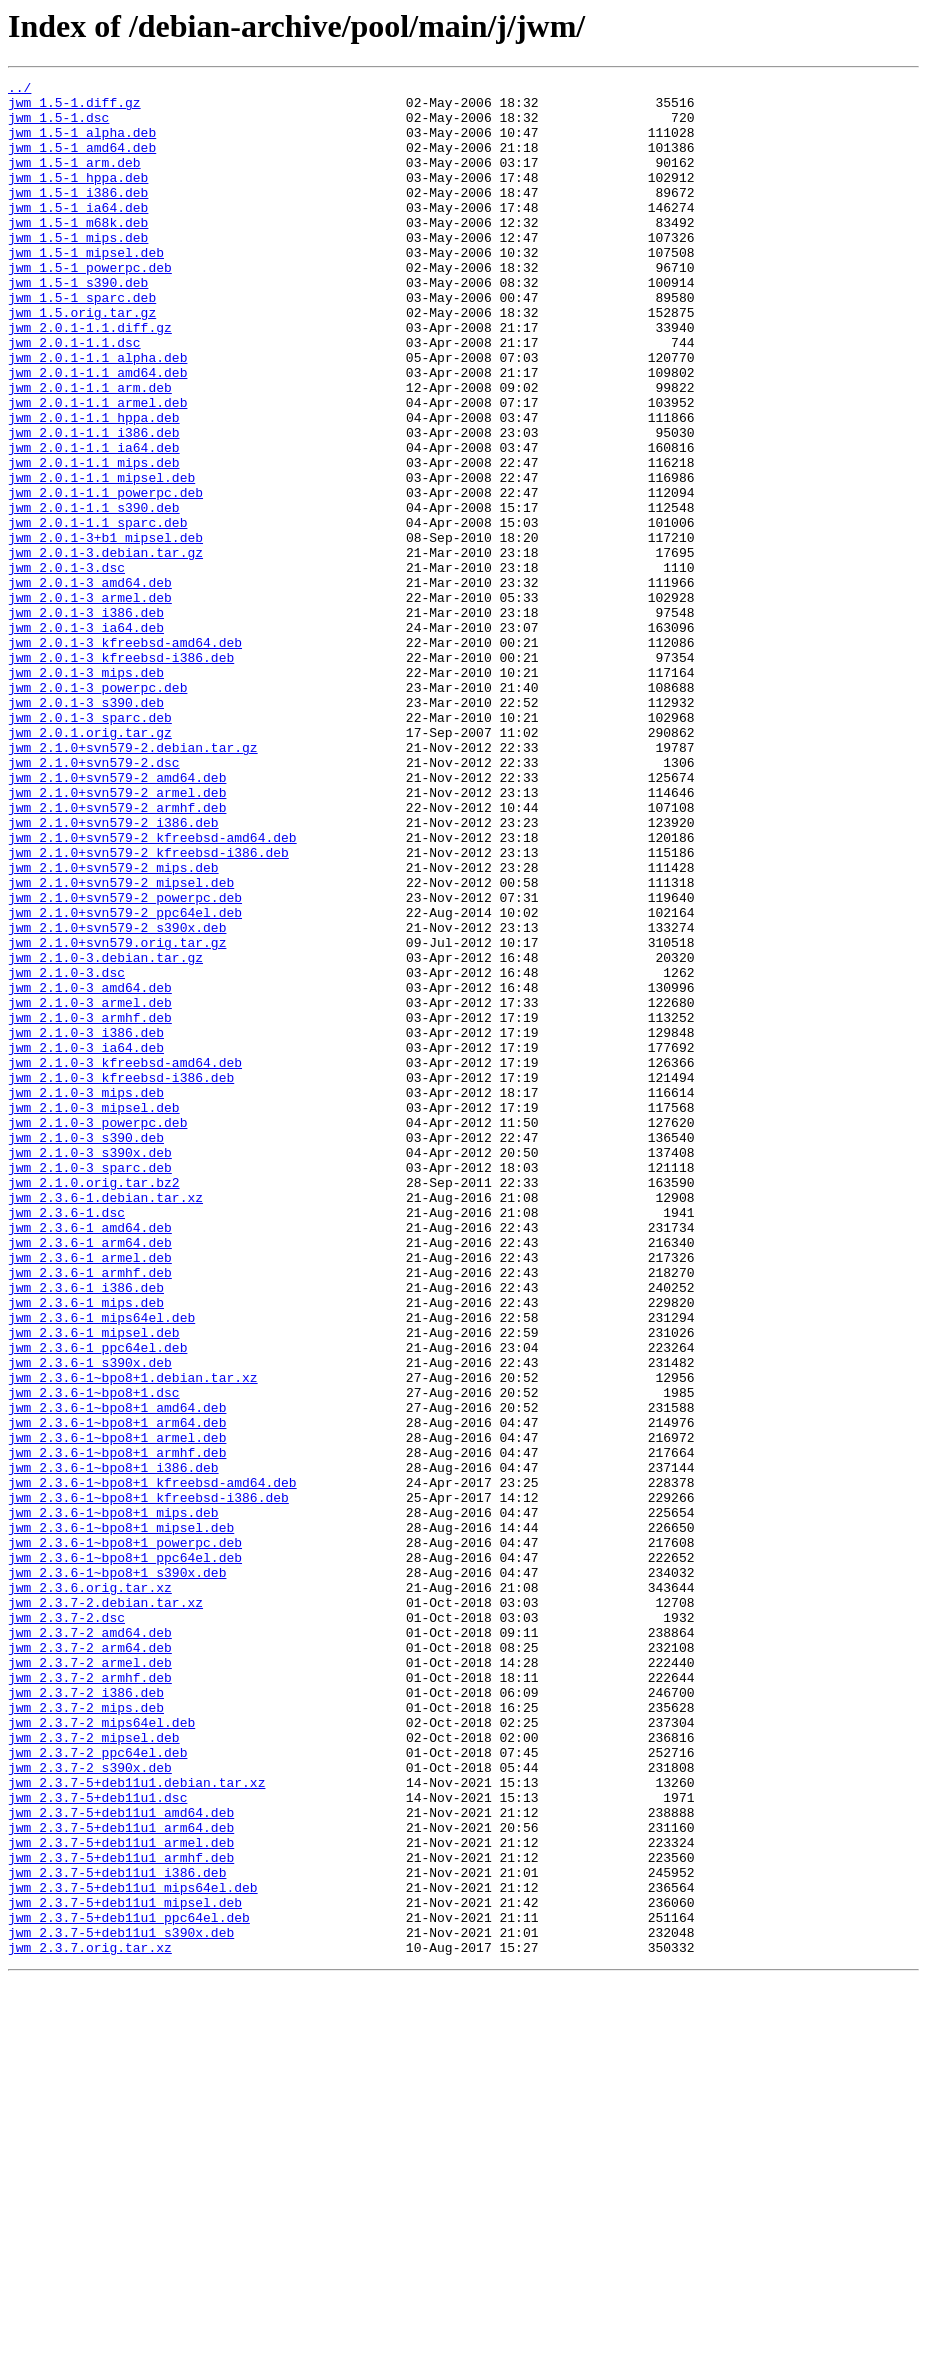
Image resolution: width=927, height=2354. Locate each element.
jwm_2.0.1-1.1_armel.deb (97, 468)
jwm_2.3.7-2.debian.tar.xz (105, 1908)
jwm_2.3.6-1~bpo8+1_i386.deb (113, 1746)
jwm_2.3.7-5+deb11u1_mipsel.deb (125, 2268)
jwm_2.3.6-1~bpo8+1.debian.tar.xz (133, 1638)
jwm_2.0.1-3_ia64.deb (86, 738)
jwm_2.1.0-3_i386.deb (86, 1224)
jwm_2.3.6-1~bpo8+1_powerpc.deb (125, 1836)
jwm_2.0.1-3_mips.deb (86, 792)
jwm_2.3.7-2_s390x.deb (90, 2106)
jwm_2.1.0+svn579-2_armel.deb (117, 936)
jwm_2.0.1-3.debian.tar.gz (105, 648)
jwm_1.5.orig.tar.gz (82, 360)
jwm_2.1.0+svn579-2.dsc (94, 900)
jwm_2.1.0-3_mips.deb (86, 1296)
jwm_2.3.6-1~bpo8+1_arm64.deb (117, 1692)
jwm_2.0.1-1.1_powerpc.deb (105, 576)
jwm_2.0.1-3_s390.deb (86, 828)
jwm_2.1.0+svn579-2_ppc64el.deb (125, 1080)
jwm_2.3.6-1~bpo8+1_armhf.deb (117, 1728)
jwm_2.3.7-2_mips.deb (86, 2034)
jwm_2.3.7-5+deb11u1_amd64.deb (121, 2160)
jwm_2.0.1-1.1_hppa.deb (94, 486)
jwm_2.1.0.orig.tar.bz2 (94, 1404)
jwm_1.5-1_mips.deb (78, 270)
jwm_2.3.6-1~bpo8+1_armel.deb (117, 1710)
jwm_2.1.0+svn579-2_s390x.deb (117, 1098)
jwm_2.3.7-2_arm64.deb (90, 1962)
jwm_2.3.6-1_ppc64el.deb (97, 1602)
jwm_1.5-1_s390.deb (78, 324)
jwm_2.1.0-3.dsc (66, 1152)
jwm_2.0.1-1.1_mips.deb (94, 540)
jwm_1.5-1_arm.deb (74, 180)
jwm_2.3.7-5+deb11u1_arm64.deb (121, 2178)
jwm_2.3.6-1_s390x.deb (90, 1620)
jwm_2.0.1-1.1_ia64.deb (94, 522)
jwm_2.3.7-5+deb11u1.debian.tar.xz (136, 2124)
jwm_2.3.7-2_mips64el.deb (101, 2052)
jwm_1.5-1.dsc (58, 126)
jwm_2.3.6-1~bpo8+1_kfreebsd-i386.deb (148, 1782)
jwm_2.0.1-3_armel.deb (90, 702)
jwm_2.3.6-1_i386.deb (86, 1530)
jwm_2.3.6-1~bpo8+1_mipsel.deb (121, 1818)
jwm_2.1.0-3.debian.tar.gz (105, 1134)
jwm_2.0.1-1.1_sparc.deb (97, 612)
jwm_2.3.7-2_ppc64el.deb (97, 2088)
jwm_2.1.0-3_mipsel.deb (94, 1314)
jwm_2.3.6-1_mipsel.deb (94, 1584)
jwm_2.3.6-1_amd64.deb (90, 1458)
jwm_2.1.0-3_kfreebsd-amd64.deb (125, 1260)
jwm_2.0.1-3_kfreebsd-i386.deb (121, 774)
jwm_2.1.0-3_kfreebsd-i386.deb (121, 1278)
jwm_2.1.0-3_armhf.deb (90, 1206)
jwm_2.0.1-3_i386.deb (86, 720)
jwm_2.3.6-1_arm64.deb (90, 1476)
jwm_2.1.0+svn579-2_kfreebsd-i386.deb (148, 1008)
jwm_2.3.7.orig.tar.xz (90, 2322)
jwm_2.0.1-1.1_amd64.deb (97, 432)
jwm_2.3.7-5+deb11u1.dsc (97, 2142)
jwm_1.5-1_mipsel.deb (86, 288)
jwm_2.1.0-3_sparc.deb (90, 1386)
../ (19, 90)
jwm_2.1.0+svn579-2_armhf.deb (117, 954)
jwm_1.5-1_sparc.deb (82, 342)
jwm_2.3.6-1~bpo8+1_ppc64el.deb (125, 1854)
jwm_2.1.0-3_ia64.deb (86, 1242)
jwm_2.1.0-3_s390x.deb (90, 1368)
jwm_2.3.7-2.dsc (66, 1926)
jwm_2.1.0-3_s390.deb (86, 1350)
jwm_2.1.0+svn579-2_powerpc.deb (125, 1062)
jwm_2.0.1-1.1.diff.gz (90, 378)
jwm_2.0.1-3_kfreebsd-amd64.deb (125, 756)
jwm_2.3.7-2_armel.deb (90, 1980)
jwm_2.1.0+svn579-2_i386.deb (113, 972)
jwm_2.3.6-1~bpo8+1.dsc (94, 1656)
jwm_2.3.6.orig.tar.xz (90, 1890)
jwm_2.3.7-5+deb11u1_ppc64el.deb (129, 2286)
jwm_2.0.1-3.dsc (66, 666)
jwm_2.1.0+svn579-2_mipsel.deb (121, 1044)
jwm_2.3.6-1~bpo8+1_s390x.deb (117, 1872)
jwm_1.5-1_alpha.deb (82, 144)
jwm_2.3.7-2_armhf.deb (90, 1998)
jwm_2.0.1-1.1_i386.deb (94, 504)
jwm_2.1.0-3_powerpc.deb (97, 1332)
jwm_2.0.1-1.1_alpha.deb (97, 414)
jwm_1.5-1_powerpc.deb (90, 306)
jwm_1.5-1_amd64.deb (82, 162)
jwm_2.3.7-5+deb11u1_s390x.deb (121, 2304)
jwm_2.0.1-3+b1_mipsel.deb (105, 630)
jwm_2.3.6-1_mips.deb (86, 1548)
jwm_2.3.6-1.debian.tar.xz (105, 1422)
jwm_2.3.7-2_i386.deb (86, 2016)
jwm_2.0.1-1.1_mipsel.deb (101, 558)
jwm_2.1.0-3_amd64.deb (90, 1170)
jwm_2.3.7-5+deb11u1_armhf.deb (121, 2214)
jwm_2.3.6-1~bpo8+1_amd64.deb (117, 1674)
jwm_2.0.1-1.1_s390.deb (94, 594)
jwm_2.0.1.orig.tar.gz (90, 864)
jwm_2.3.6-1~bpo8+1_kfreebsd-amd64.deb (152, 1764)
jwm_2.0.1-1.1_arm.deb (90, 450)
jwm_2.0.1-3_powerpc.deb (97, 810)
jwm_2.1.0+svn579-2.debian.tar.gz (133, 882)
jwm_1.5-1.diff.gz (74, 108)
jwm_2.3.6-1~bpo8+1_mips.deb (113, 1800)
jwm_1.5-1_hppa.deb (78, 198)
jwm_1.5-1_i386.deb (78, 216)
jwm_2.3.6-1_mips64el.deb (101, 1566)
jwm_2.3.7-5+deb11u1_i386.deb (117, 2232)
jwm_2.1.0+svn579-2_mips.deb (113, 1026)
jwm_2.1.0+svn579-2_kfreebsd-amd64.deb (152, 990)
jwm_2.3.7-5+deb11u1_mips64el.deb (133, 2250)
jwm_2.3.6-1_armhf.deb (90, 1512)
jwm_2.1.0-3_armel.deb (90, 1188)
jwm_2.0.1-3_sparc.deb (90, 846)
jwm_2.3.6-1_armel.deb (90, 1494)
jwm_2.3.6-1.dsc (66, 1440)
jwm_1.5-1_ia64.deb (78, 234)
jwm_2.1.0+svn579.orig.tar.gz (117, 1116)
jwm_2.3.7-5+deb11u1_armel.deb (121, 2196)
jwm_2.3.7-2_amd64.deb (90, 1944)
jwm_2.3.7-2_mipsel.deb (94, 2070)
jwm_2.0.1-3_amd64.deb (90, 684)
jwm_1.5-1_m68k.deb (78, 252)
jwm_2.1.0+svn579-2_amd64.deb (117, 918)
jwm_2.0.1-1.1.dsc (74, 396)
